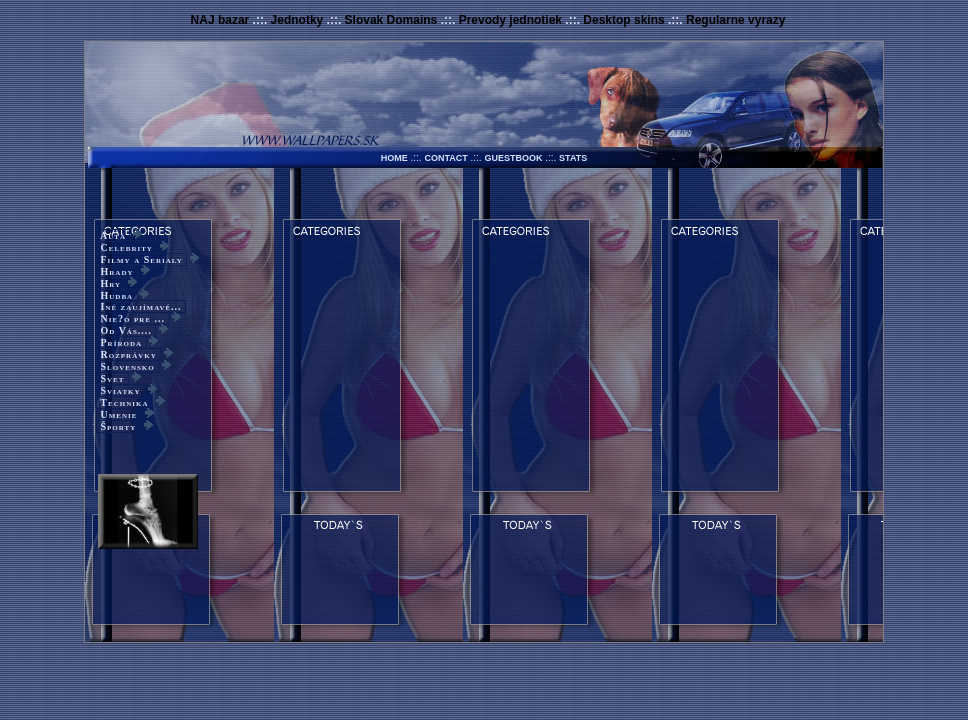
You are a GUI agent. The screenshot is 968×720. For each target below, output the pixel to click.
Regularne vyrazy (735, 20)
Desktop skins (623, 20)
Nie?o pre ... (133, 318)
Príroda (121, 342)
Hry (111, 283)
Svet (112, 378)
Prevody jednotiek (510, 20)
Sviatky (120, 390)
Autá (113, 235)
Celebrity (126, 247)
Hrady (117, 271)
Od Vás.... (126, 330)
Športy (118, 426)
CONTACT (445, 158)
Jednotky (297, 20)
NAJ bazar (220, 20)
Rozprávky (128, 354)
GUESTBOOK (513, 158)
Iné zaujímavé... (141, 306)
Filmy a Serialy (141, 259)
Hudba (117, 295)
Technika (124, 402)
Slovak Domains (391, 20)
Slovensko (127, 366)
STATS (573, 158)
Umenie (119, 414)
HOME (394, 158)
